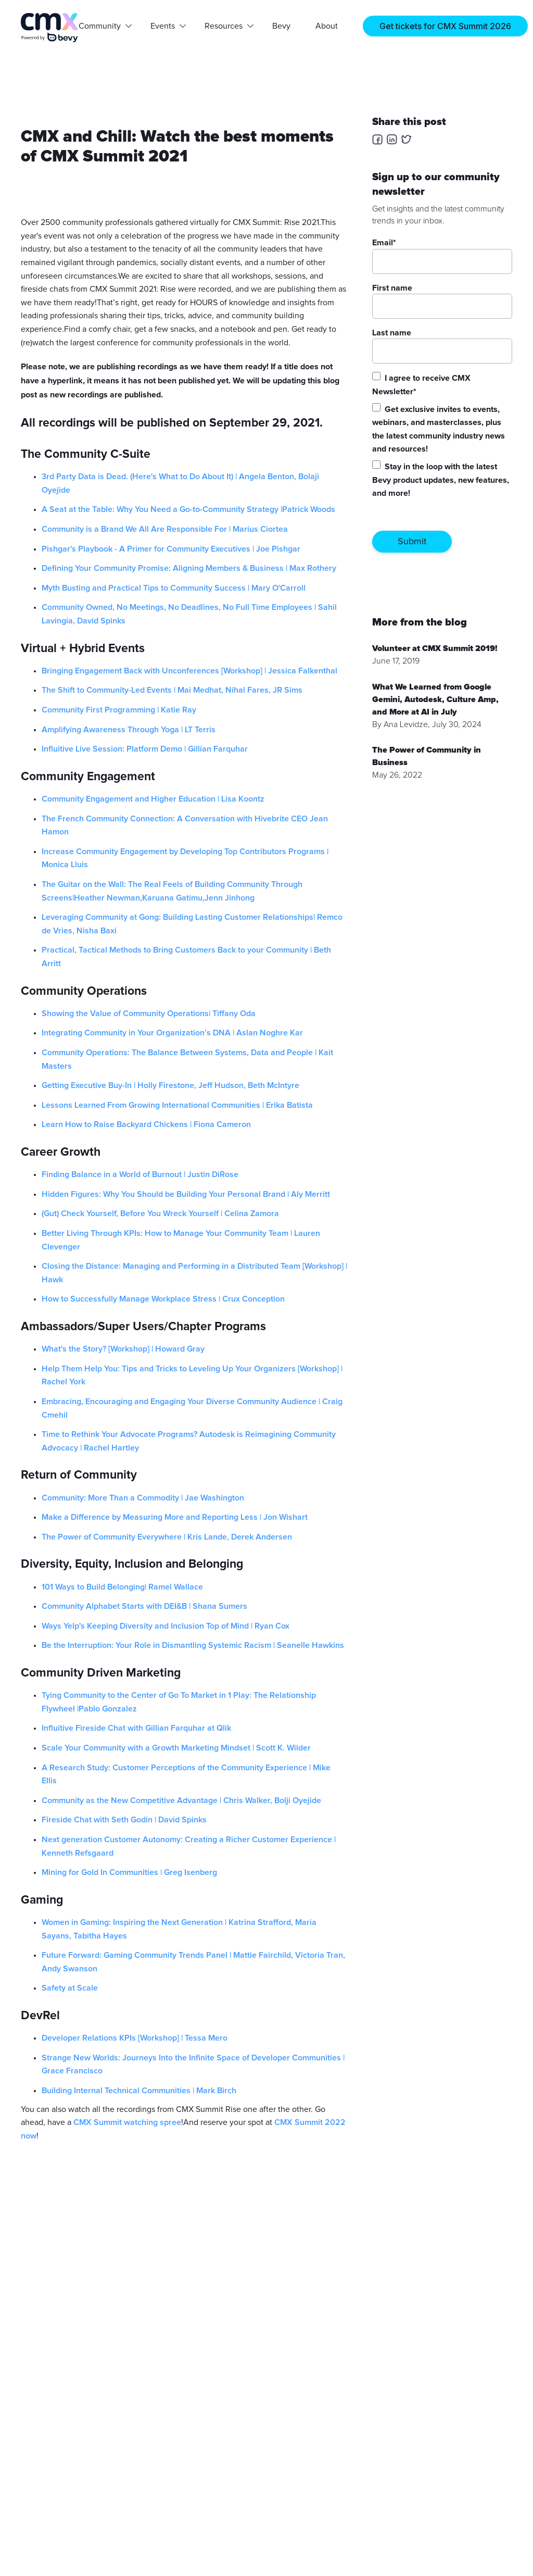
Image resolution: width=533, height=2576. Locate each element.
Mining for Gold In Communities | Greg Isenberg (129, 1872)
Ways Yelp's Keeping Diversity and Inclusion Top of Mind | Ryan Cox (165, 1626)
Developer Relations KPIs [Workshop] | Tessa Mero (134, 2038)
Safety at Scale (70, 1988)
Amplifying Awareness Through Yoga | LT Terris (128, 730)
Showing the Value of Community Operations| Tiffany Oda (149, 1013)
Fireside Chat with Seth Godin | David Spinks (124, 1820)
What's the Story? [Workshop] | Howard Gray (123, 1349)
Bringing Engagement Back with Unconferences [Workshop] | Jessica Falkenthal (189, 671)
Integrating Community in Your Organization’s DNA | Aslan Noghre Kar (172, 1033)
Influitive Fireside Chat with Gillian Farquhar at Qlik (136, 1728)
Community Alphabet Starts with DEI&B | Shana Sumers (144, 1606)
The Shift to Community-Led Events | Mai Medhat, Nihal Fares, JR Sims (172, 690)
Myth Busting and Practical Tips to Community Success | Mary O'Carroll (174, 588)
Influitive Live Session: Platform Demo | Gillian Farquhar (145, 749)
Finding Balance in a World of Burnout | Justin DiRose (140, 1174)
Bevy (281, 26)
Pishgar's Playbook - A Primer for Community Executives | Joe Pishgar (171, 549)
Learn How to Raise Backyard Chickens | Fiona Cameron (146, 1124)
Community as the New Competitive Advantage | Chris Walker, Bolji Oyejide (181, 1800)
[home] (50, 27)
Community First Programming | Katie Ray (119, 710)
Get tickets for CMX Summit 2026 (445, 26)
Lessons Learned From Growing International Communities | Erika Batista (177, 1105)
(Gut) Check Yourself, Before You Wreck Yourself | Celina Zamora (160, 1213)
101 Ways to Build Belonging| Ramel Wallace (122, 1587)
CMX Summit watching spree (127, 2122)
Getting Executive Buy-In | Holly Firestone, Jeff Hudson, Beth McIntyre (170, 1085)
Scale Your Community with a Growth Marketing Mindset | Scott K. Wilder (176, 1748)
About (326, 26)
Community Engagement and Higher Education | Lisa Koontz (153, 799)
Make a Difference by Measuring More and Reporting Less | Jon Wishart (175, 1517)
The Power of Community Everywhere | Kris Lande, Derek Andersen (167, 1537)
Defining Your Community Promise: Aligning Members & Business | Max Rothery (189, 568)
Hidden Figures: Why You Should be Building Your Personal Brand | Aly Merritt (186, 1194)
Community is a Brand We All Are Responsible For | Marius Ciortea (165, 529)
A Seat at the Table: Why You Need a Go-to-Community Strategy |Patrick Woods (188, 509)
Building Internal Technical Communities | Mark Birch (139, 2090)
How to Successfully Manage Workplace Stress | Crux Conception (163, 1299)
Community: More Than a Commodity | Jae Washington (143, 1498)
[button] (102, 26)
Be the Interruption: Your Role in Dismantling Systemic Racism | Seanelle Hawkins (193, 1645)
